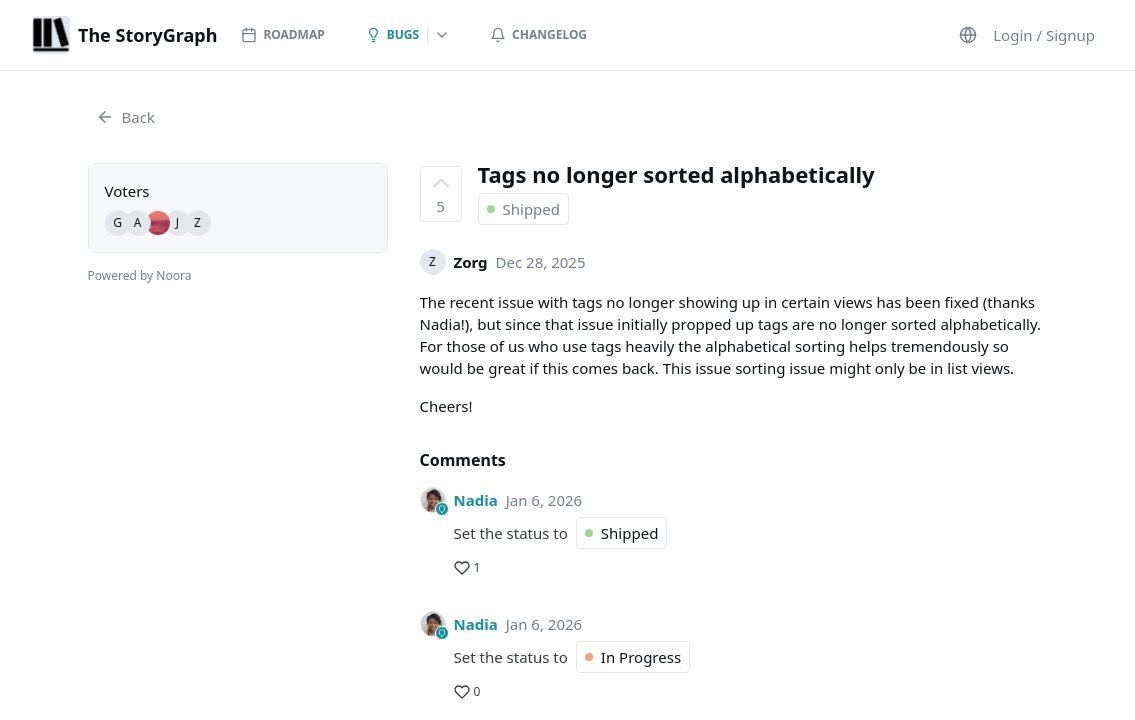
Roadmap (282, 34)
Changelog (538, 34)
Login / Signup (1044, 35)
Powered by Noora (140, 275)
